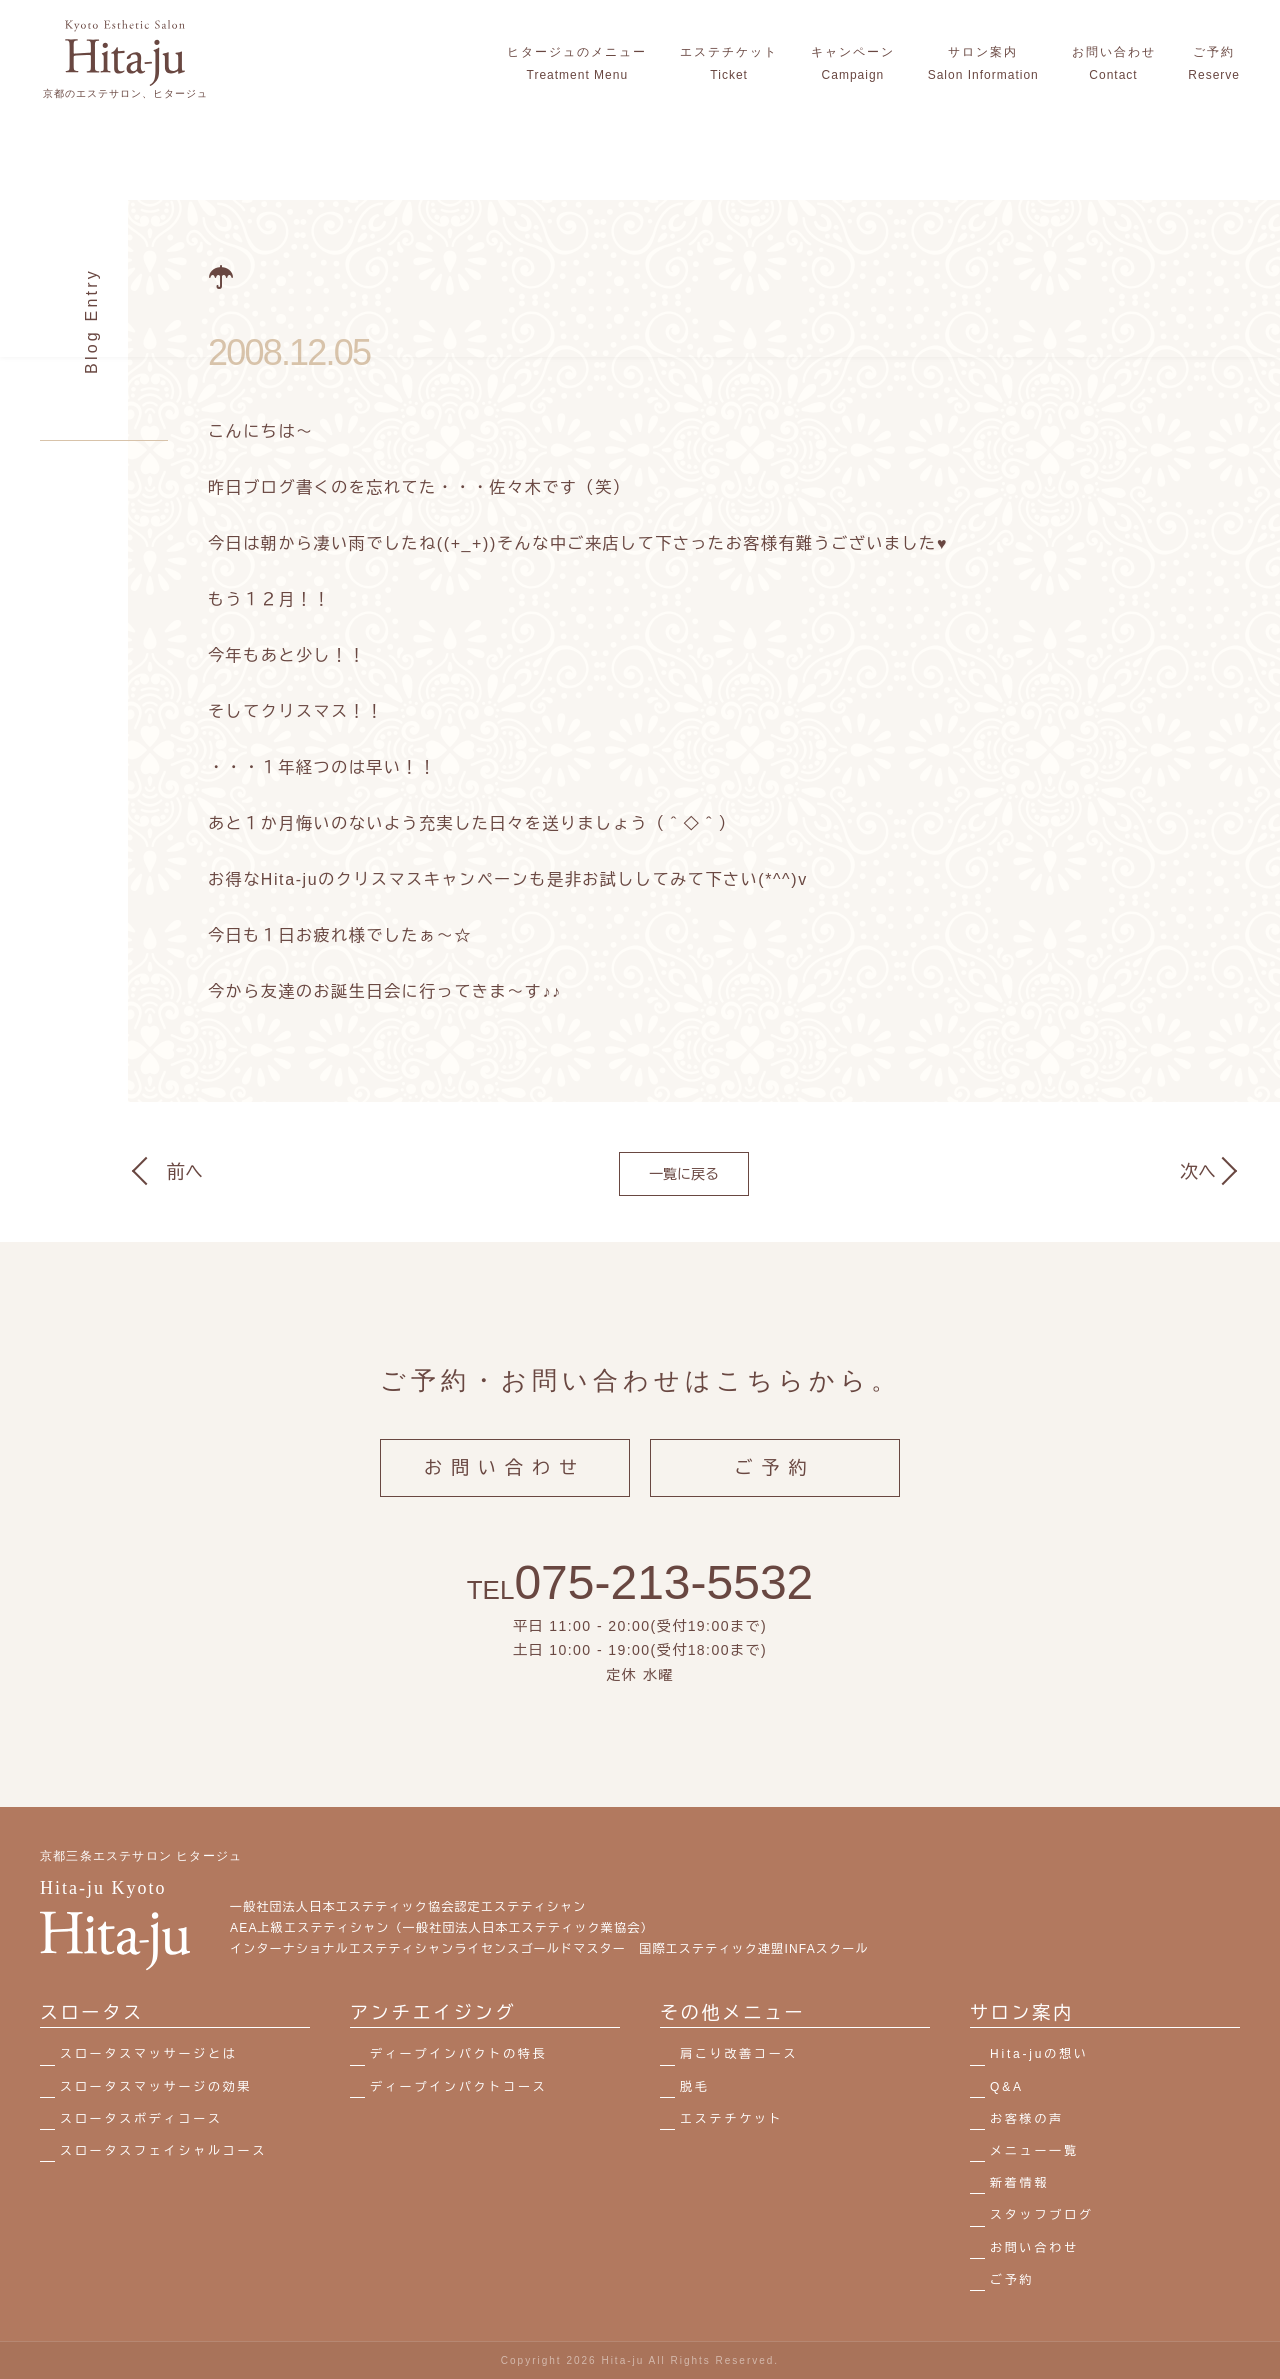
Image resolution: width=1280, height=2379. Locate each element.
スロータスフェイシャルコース (163, 2151)
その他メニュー (733, 2013)
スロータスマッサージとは (149, 2054)
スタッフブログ (1042, 2215)
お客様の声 (1027, 2119)
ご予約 (775, 1484)
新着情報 (1019, 2183)
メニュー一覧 (1034, 2151)
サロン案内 (1022, 2013)
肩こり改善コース (739, 2054)
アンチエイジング (433, 2013)
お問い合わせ (505, 1484)
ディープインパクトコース (459, 2087)
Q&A (1007, 2087)
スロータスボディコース (141, 2119)
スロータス (92, 2013)
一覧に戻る (684, 1174)
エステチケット (732, 2119)
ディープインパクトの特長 (459, 2054)
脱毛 (695, 2087)
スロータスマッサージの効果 (156, 2087)
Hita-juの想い (1039, 2054)
